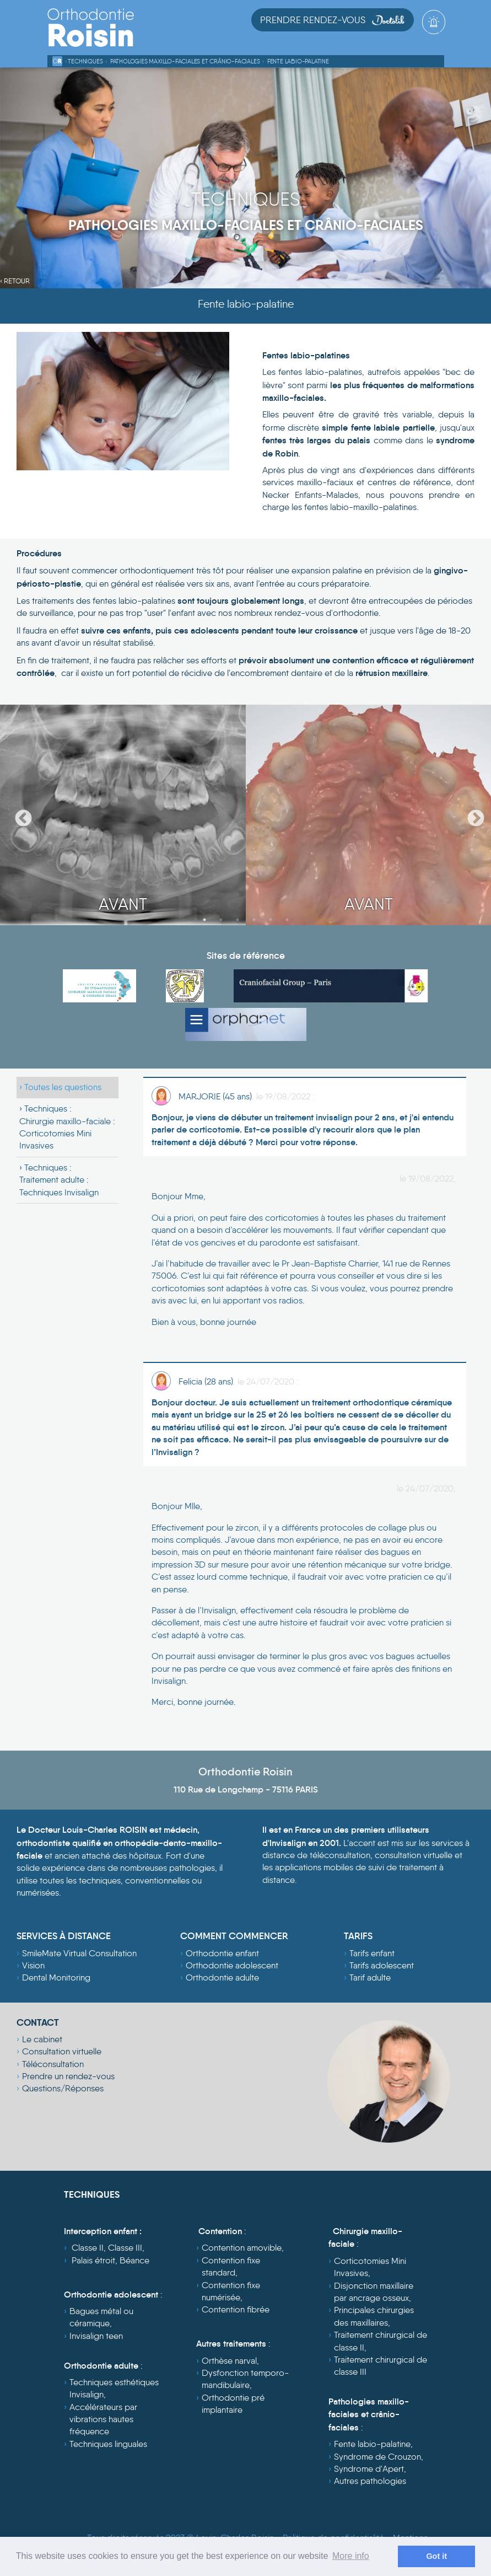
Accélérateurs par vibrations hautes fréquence (103, 2419)
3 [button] (237, 919)
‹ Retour (15, 280)
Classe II (88, 2247)
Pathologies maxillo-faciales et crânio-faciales (185, 61)
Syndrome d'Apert (369, 2469)
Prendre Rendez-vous (332, 20)
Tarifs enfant (372, 1953)
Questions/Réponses (63, 2088)
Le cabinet (42, 2039)
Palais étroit (93, 2260)
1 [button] (204, 919)
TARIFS (358, 1936)
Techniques (85, 61)
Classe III (125, 2247)
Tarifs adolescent (381, 1965)
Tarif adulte (370, 1977)
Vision (33, 1965)
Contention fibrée (235, 2309)
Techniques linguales (108, 2444)
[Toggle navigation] (435, 39)
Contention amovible (242, 2247)
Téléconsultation (53, 2064)
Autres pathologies (370, 2481)
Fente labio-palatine (298, 61)
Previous (19, 814)
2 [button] (220, 919)
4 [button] (254, 919)
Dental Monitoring (56, 1977)
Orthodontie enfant (222, 1953)
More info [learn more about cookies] (350, 2556)
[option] (123, 815)
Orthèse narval (229, 2360)
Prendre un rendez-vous (68, 2076)
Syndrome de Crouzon (377, 2456)
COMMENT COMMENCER (234, 1936)
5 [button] (270, 919)
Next (471, 814)
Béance (134, 2260)
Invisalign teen (96, 2336)
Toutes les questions (62, 1087)
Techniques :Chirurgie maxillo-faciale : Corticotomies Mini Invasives (67, 1127)
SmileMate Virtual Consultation (79, 1953)
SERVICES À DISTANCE (64, 1936)
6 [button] (287, 919)
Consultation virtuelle (61, 2051)
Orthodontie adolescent (232, 1965)
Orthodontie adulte (222, 1977)
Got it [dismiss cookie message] (436, 2556)
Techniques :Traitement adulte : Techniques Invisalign (59, 1180)
